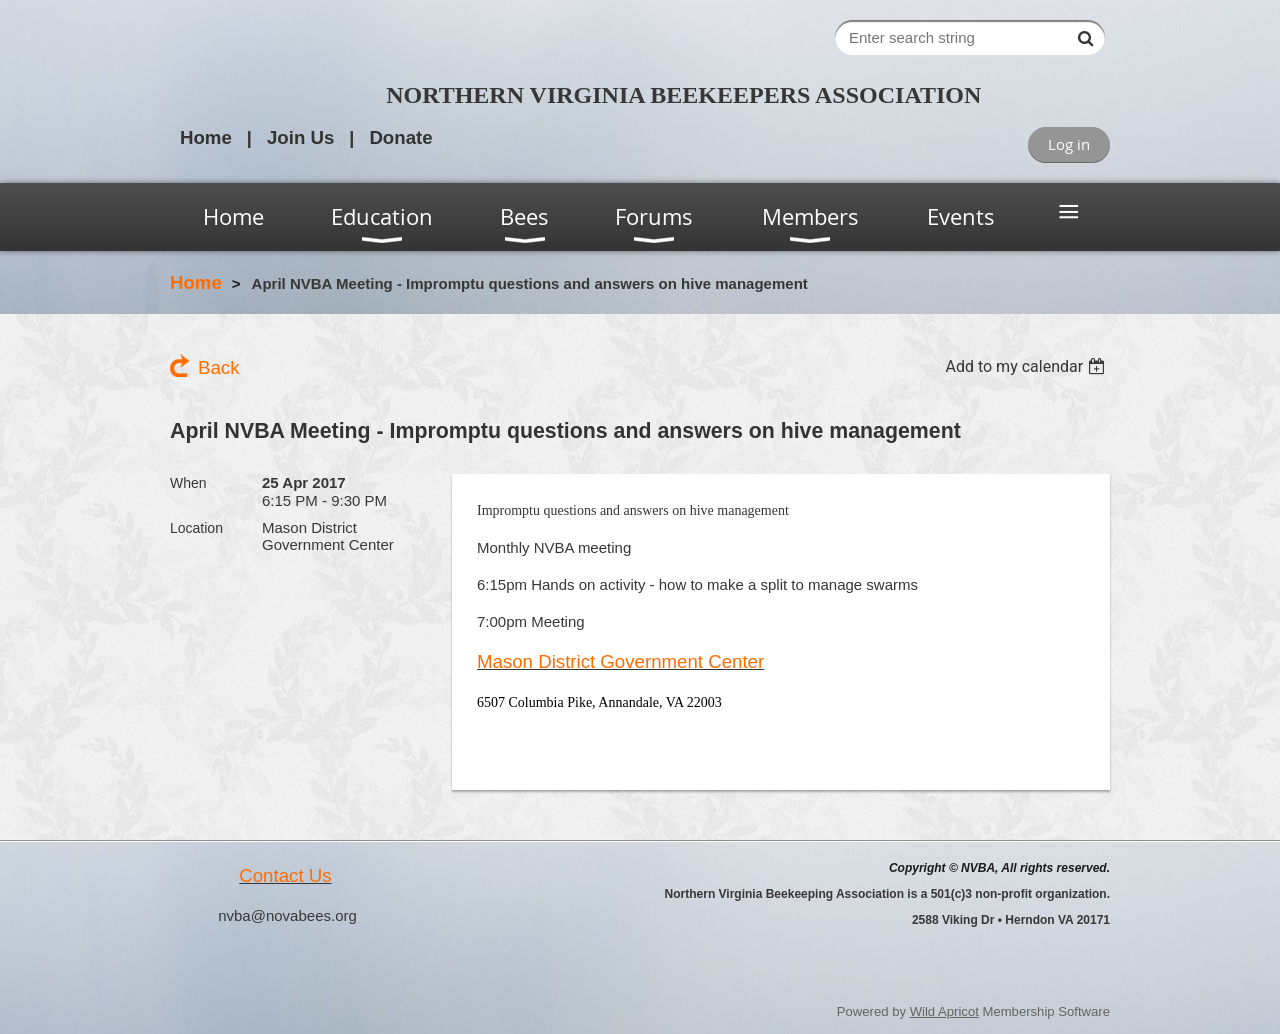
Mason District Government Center (620, 661)
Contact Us (285, 875)
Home (206, 137)
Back (218, 367)
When (188, 483)
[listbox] (1027, 366)
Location (196, 528)
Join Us (300, 137)
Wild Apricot (944, 1011)
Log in (1069, 144)
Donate (400, 137)
